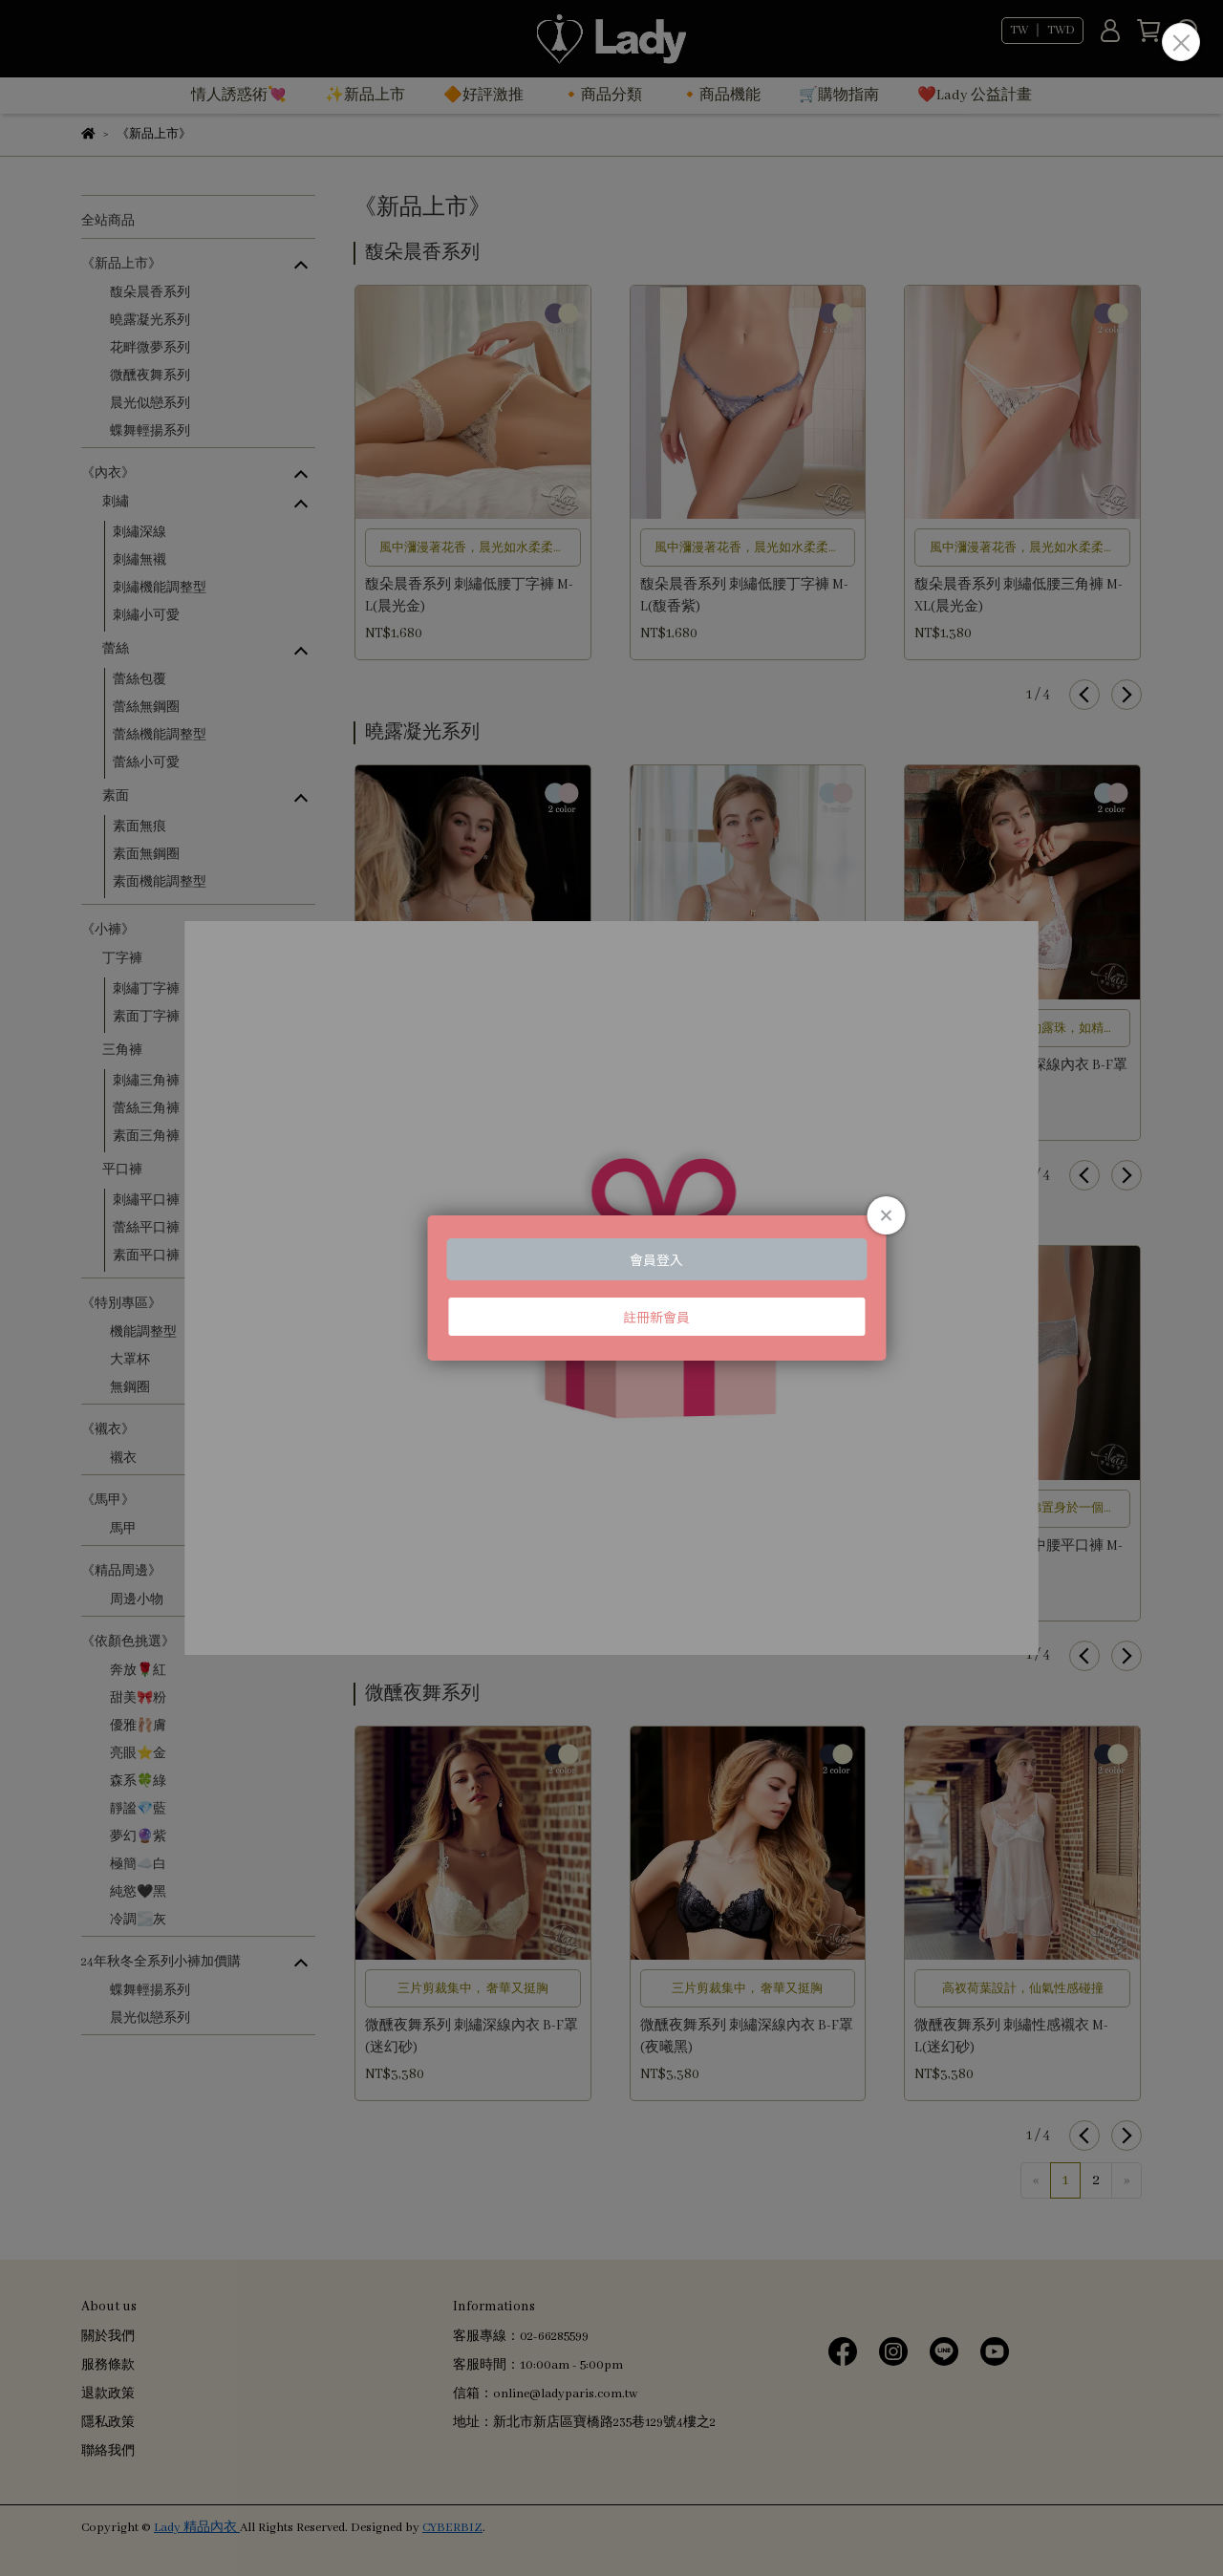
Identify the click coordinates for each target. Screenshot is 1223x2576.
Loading (611, 1288)
